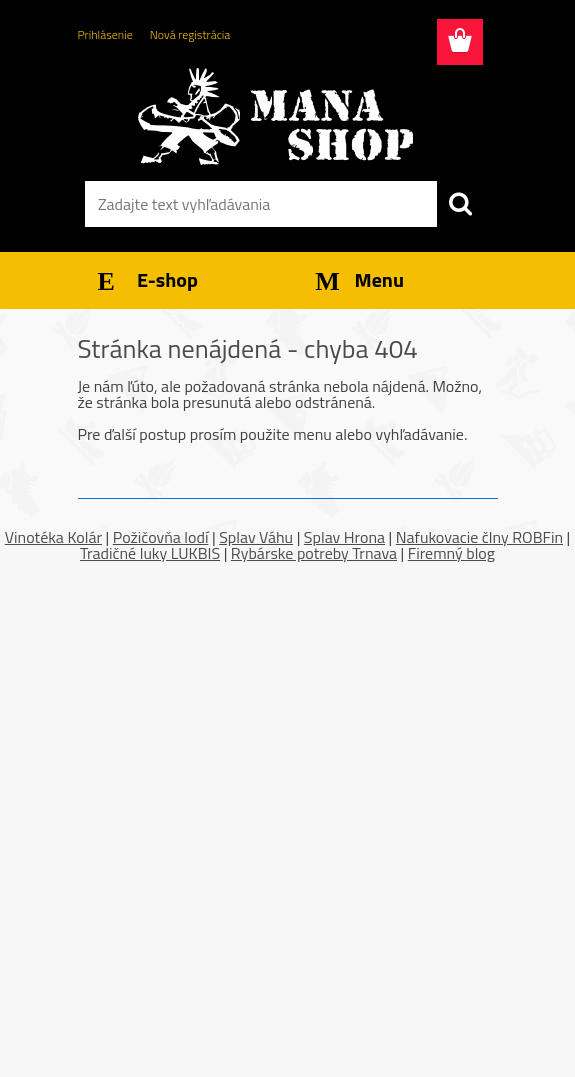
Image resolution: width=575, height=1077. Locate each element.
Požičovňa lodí (161, 537)
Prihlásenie (105, 34)
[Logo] (275, 116)
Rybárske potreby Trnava (314, 553)
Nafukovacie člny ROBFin (479, 537)
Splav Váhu (256, 537)
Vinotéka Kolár (53, 537)
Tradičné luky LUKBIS (150, 553)
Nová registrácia (190, 34)
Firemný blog (451, 553)
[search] (460, 204)
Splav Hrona (344, 537)
